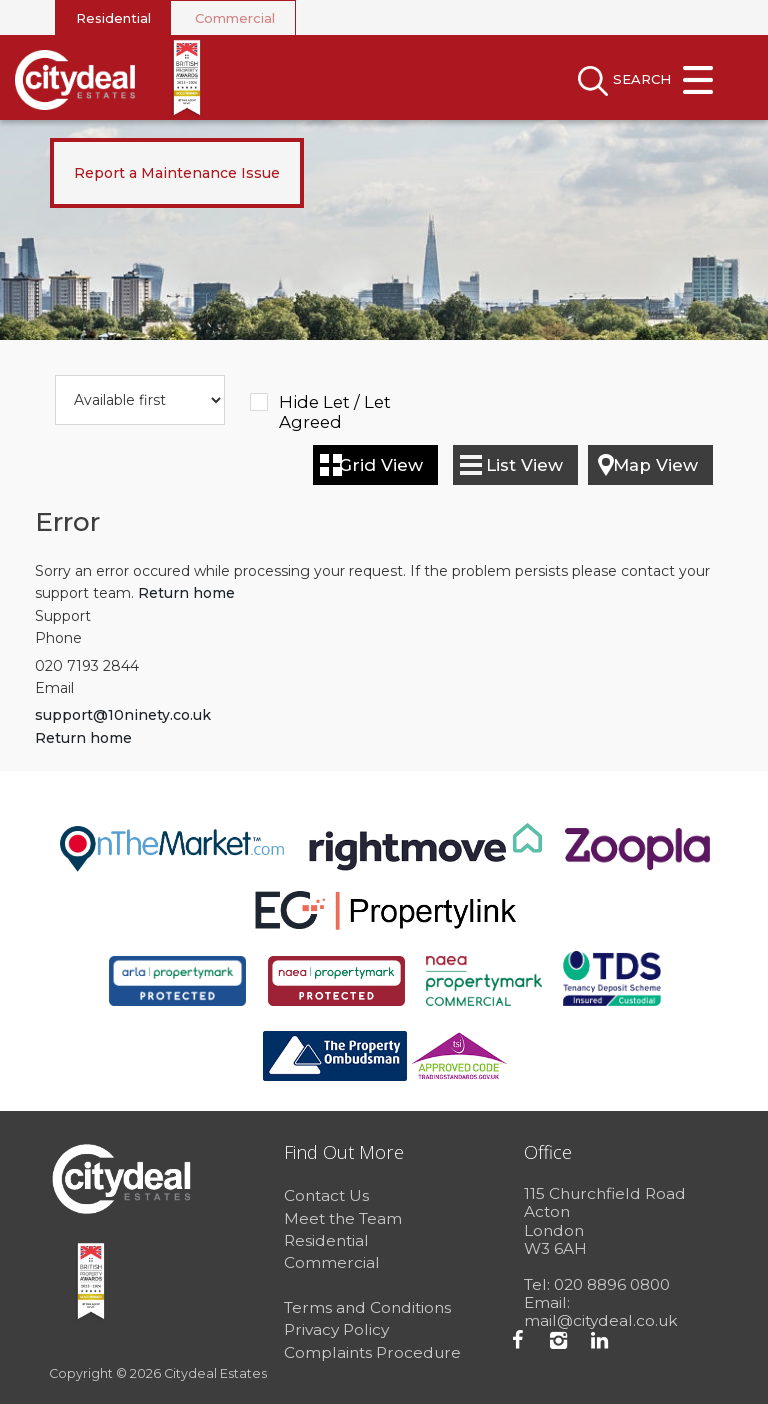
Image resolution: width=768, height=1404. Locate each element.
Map (655, 465)
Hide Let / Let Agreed (335, 403)
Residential (113, 18)
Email (54, 688)
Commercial (235, 18)
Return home (186, 593)
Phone (58, 638)
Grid (381, 465)
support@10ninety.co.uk (123, 715)
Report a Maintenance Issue (177, 173)
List (524, 465)
